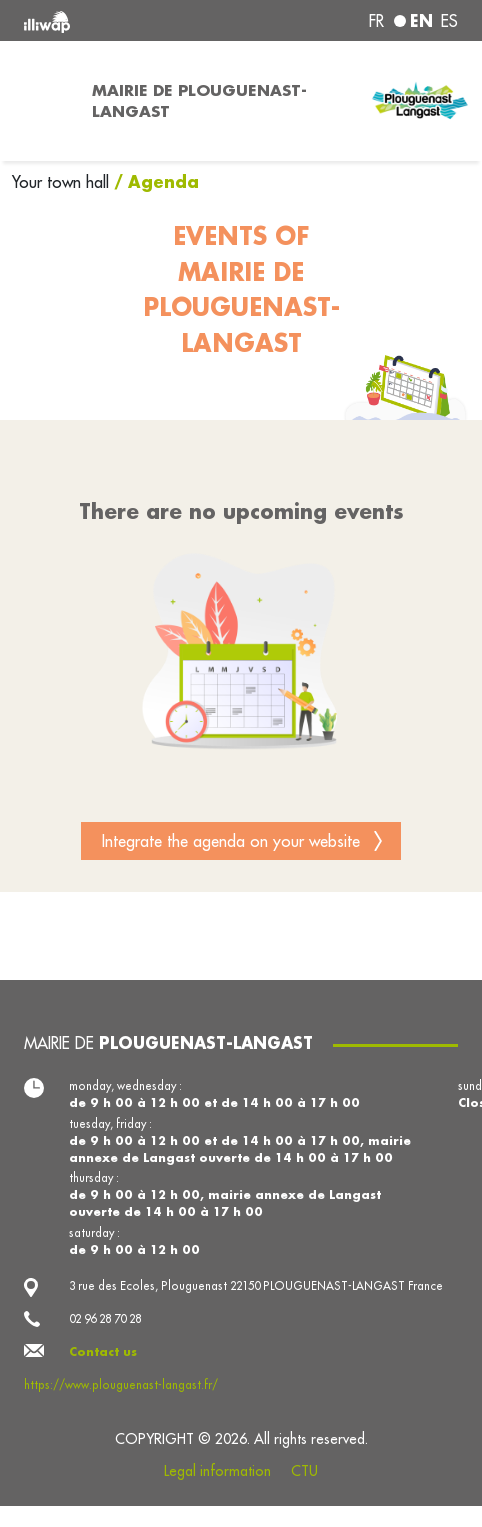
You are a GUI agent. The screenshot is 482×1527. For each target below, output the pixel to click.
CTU (304, 1471)
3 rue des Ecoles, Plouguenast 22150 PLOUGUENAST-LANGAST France (256, 1286)
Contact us (103, 1351)
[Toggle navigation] (40, 101)
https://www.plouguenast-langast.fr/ (121, 1385)
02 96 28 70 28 (105, 1319)
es (449, 21)
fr (376, 21)
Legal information (217, 1471)
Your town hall (63, 182)
